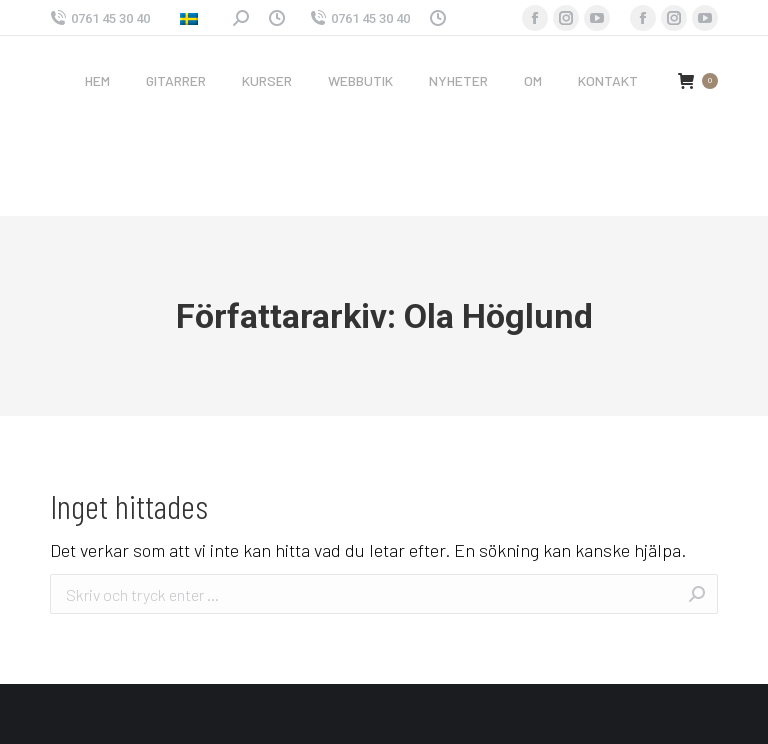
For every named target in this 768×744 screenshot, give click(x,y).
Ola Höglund (498, 316)
